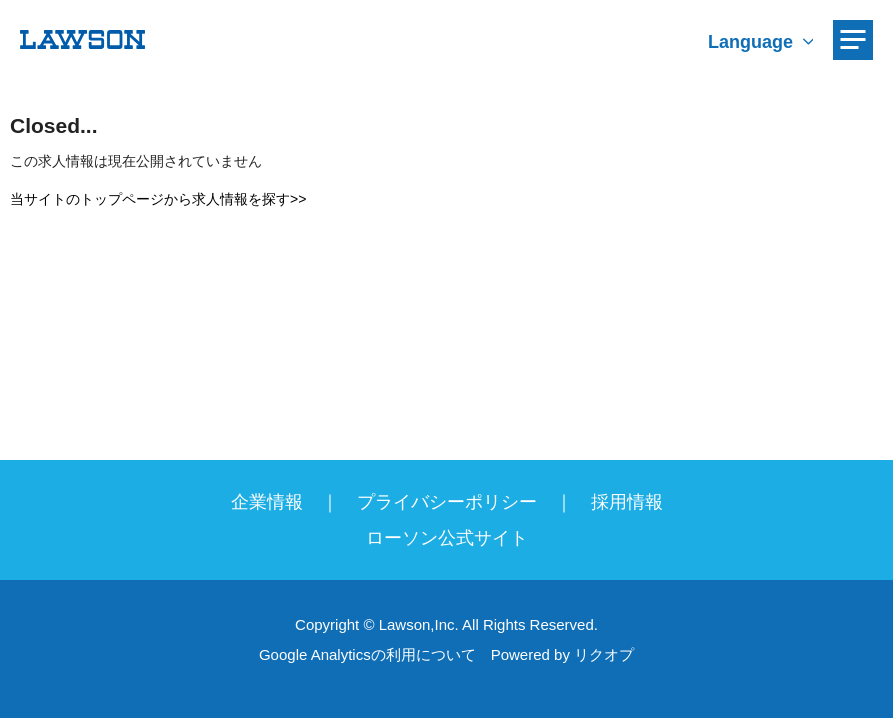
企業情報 (267, 502)
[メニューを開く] (853, 40)
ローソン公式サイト (447, 538)
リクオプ (604, 654)
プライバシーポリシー (447, 502)
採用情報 (627, 502)
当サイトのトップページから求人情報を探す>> (158, 199)
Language (750, 42)
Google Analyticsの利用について (367, 654)
